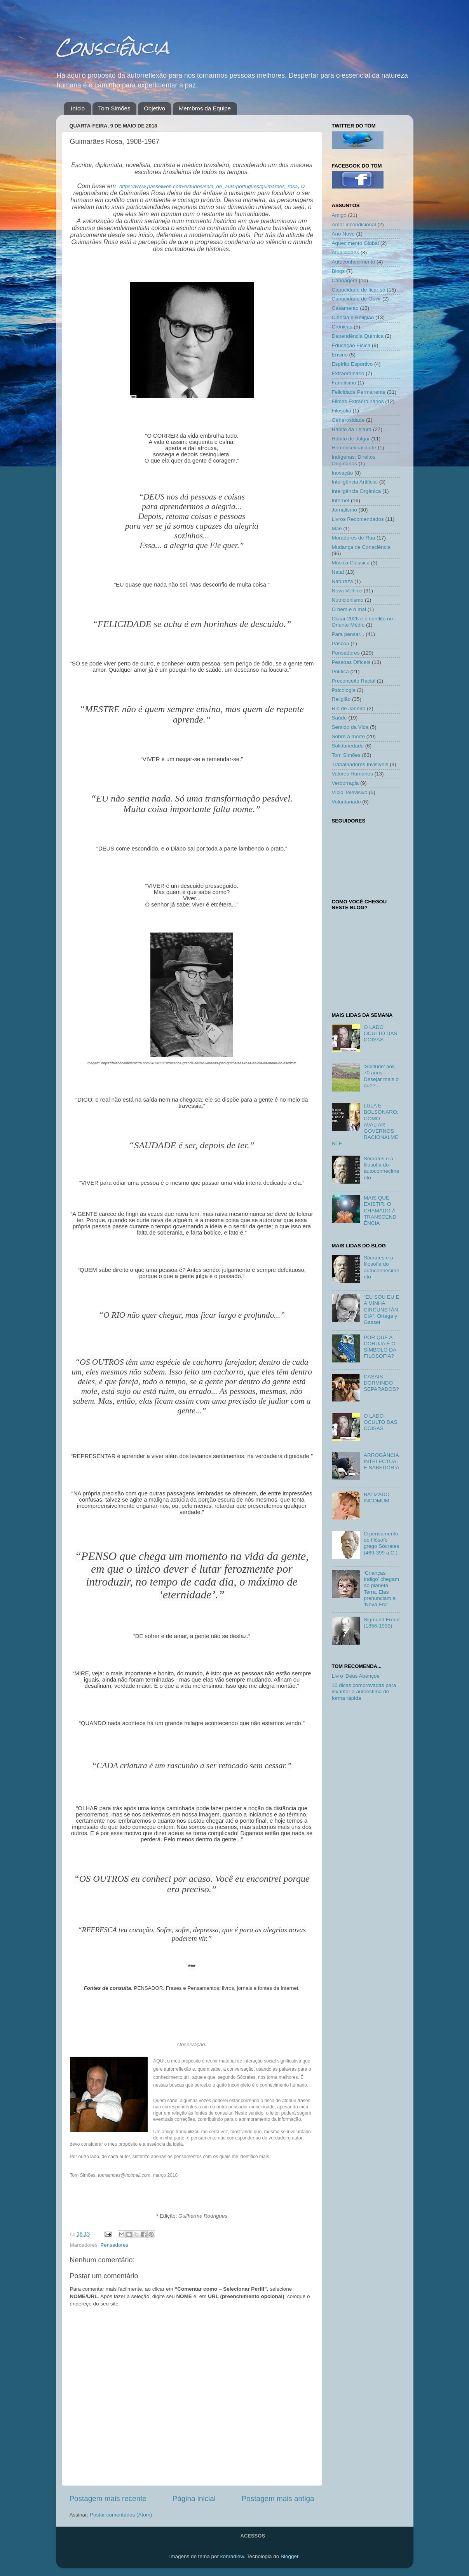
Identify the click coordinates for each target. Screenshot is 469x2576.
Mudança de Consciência (361, 547)
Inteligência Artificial (355, 482)
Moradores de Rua (353, 538)
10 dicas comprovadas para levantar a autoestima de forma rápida (364, 1691)
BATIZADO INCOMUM (377, 1497)
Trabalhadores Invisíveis (360, 764)
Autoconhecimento (353, 262)
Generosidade (348, 420)
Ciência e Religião (353, 317)
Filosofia (341, 411)
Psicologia (344, 690)
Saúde (339, 718)
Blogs (338, 271)
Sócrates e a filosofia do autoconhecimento (381, 1168)
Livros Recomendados (358, 519)
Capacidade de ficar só (358, 290)
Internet (341, 500)
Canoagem (344, 280)
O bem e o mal (349, 609)
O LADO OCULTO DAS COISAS (381, 1033)
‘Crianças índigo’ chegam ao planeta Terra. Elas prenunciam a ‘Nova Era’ (381, 1588)
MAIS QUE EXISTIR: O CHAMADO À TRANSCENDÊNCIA (380, 1210)
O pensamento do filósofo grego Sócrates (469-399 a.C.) (381, 1543)
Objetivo (154, 108)
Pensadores (114, 2245)
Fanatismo (344, 383)
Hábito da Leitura (352, 429)
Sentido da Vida (350, 727)
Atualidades (345, 252)
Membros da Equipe (205, 108)
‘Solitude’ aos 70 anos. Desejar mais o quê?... (381, 1076)
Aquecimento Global (355, 243)
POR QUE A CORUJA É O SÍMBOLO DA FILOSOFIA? (380, 1346)
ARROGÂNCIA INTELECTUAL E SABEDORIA (381, 1461)
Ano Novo (343, 234)
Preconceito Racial (354, 681)
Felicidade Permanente (359, 392)
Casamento (345, 308)
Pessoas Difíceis (351, 662)
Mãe (337, 528)
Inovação (342, 473)
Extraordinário (348, 373)
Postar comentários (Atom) (121, 2515)
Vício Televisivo (350, 792)
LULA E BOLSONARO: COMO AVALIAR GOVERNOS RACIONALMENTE (365, 1124)
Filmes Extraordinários (358, 401)
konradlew (232, 2556)
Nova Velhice (347, 591)
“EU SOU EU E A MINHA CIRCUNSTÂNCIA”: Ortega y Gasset (381, 1309)
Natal (338, 572)
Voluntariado (346, 802)
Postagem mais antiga (278, 2498)
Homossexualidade (354, 448)
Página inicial (194, 2498)
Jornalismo (344, 510)
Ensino (340, 355)
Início (78, 108)
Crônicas (342, 327)
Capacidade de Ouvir (356, 299)
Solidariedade (348, 746)
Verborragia (345, 783)
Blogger (289, 2556)
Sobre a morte (348, 736)
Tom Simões (114, 108)
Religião (341, 699)
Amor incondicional (354, 224)
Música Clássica (351, 563)
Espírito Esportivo (352, 364)
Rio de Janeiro (349, 708)
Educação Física (351, 345)
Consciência (112, 47)
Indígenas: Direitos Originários (354, 460)
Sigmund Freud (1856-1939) (381, 1623)
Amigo (339, 215)
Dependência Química (358, 336)
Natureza (342, 581)
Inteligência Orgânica (356, 491)
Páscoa (340, 643)
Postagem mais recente (108, 2498)
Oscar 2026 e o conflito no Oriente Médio (362, 622)
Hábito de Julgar (351, 439)
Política (340, 671)
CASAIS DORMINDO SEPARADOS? (381, 1383)
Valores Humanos (352, 774)
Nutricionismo (348, 600)
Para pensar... (348, 634)
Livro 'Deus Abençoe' (356, 1676)
